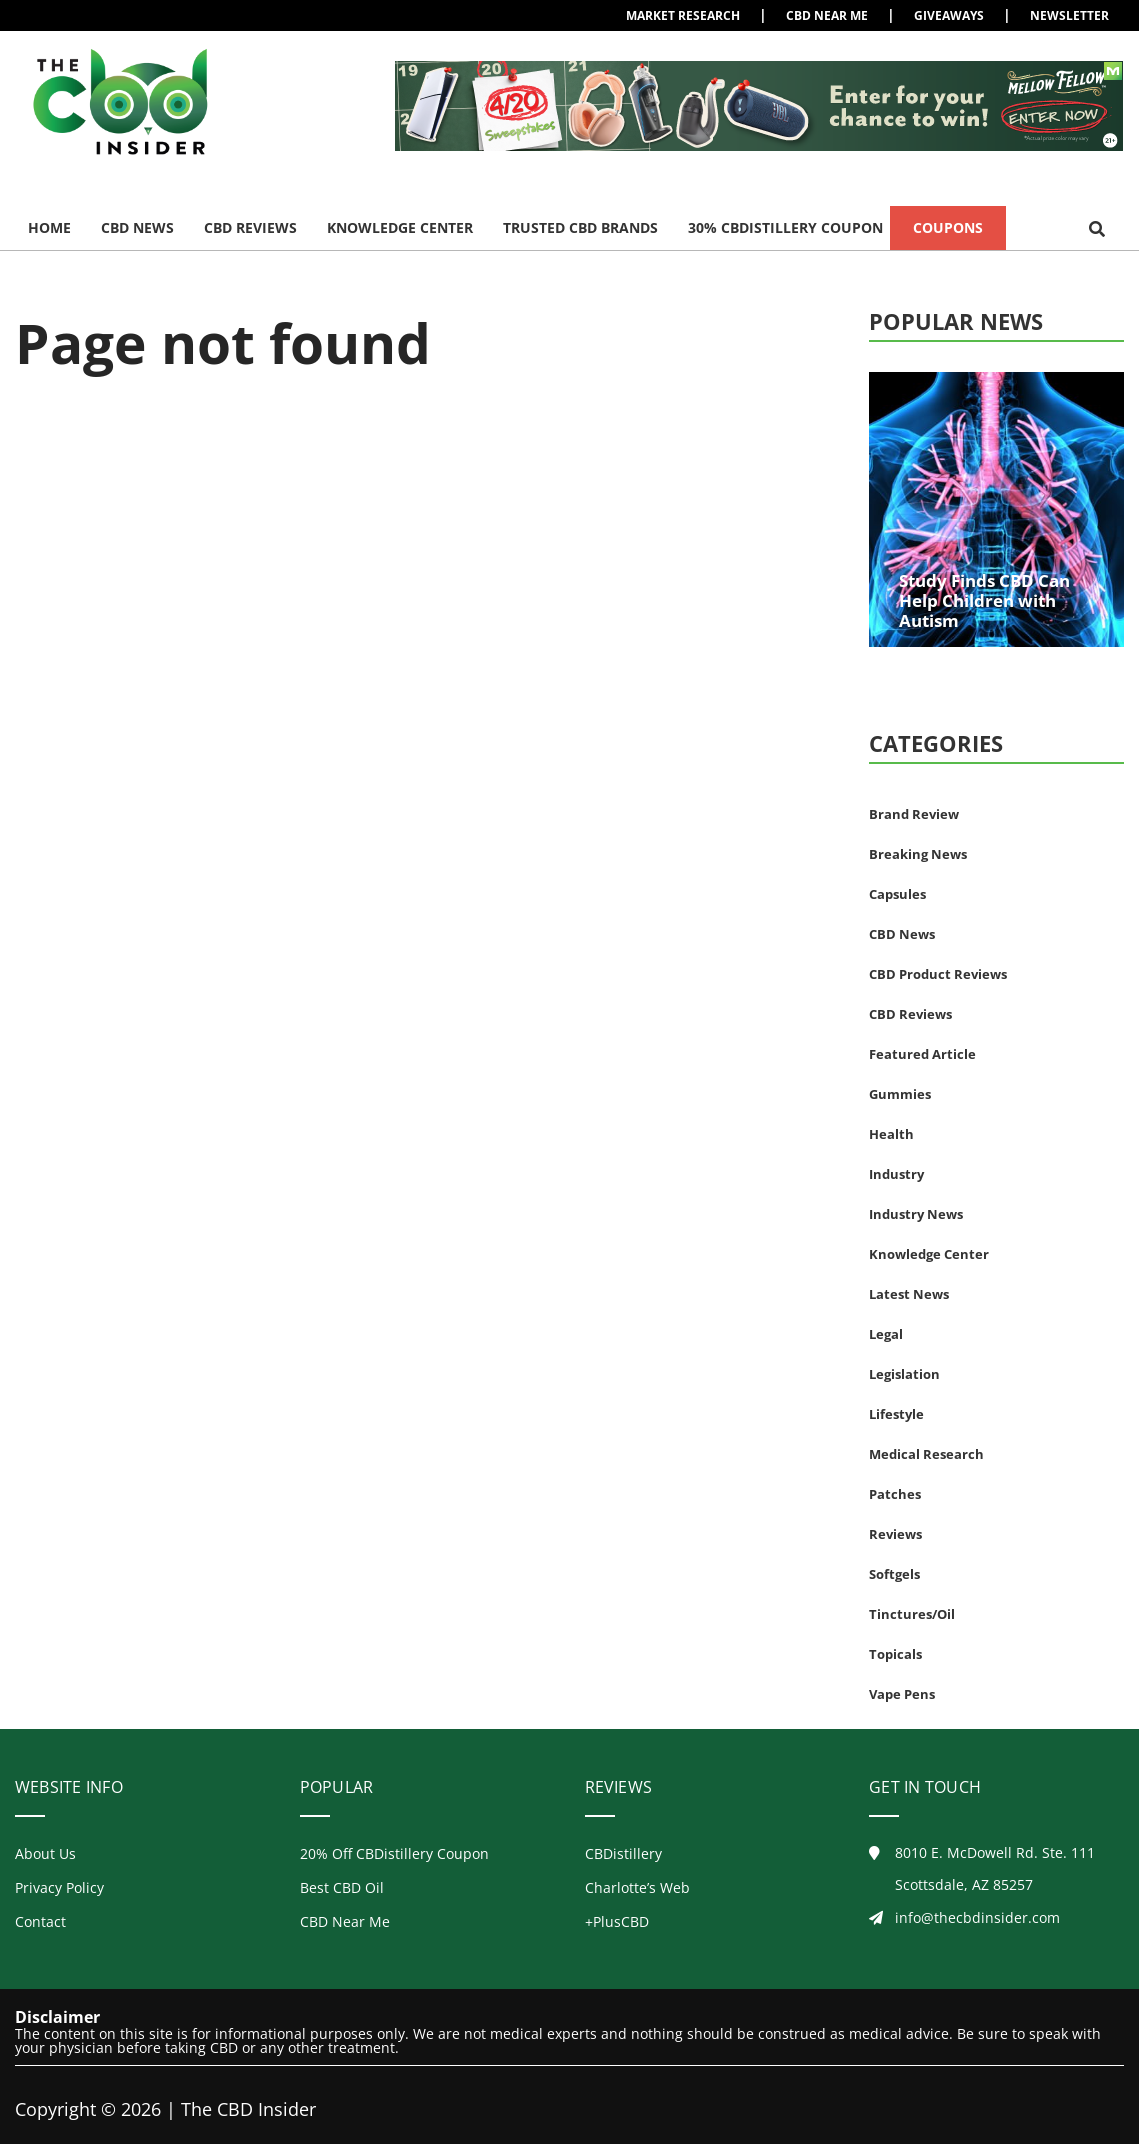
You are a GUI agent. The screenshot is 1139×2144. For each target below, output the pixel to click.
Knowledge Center (400, 228)
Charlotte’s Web (637, 1887)
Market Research (683, 15)
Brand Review (914, 814)
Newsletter (1069, 15)
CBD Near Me (827, 15)
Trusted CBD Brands (580, 228)
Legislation (904, 1374)
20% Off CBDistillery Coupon (394, 1853)
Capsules (897, 894)
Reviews (895, 1534)
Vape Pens (902, 1694)
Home (49, 228)
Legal (886, 1334)
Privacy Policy (59, 1887)
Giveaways (949, 15)
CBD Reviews (250, 228)
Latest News (909, 1294)
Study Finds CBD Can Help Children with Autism (984, 600)
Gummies (900, 1094)
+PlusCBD (617, 1921)
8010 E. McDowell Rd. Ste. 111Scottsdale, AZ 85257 (982, 1869)
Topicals (895, 1654)
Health (891, 1134)
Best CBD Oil (342, 1887)
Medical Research (926, 1454)
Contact (40, 1921)
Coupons (948, 228)
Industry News (916, 1214)
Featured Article (922, 1054)
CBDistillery (623, 1853)
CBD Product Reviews (938, 974)
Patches (895, 1494)
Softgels (894, 1574)
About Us (45, 1853)
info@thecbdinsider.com (964, 1917)
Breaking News (918, 854)
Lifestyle (896, 1414)
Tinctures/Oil (912, 1614)
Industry (896, 1174)
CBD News (137, 228)
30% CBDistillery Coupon (785, 228)
